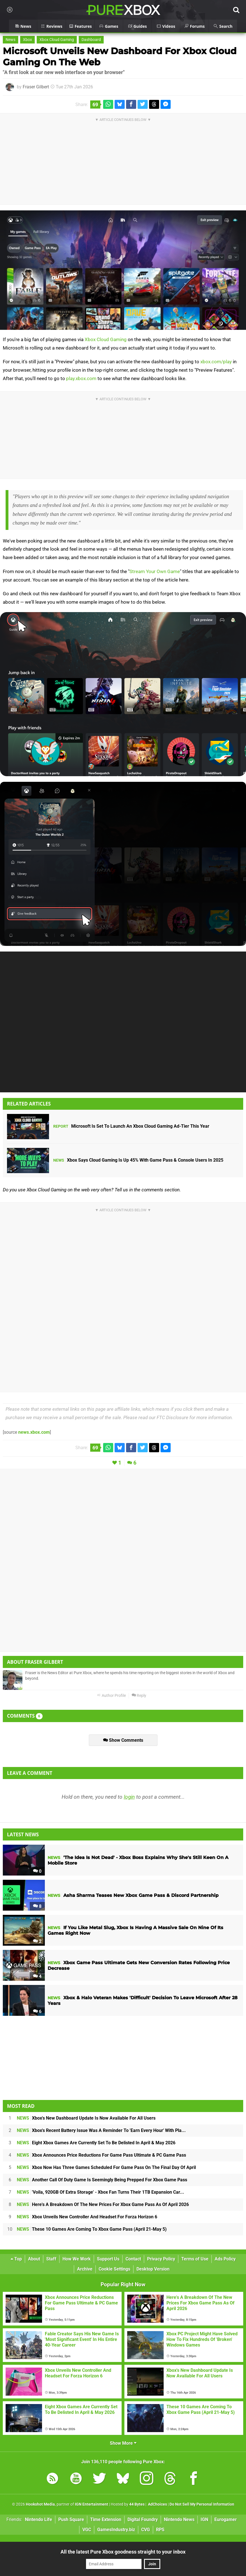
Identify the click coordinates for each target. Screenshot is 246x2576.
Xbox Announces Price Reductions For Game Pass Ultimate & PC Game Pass (101, 2155)
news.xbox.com (34, 1432)
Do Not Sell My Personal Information (202, 2504)
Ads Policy (225, 2259)
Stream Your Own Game (154, 571)
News (10, 39)
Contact (133, 2259)
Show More (123, 2443)
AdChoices (157, 2504)
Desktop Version (153, 2269)
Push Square (71, 2519)
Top (16, 2259)
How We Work (76, 2259)
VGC (86, 2529)
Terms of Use (194, 2259)
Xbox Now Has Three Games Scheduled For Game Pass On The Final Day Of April (106, 2167)
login (129, 1797)
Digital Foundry (142, 2519)
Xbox (27, 39)
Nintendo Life (38, 2519)
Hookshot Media (40, 2504)
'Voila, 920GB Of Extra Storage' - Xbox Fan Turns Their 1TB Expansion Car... (100, 2192)
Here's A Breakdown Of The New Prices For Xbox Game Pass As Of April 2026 (103, 2204)
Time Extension (105, 2519)
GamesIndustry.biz (116, 2529)
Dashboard (91, 39)
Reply (139, 1695)
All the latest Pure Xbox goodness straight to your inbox (123, 2552)
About (34, 2259)
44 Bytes (137, 2504)
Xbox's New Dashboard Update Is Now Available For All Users (86, 2118)
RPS (160, 2529)
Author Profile (111, 1695)
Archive (84, 2269)
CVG (145, 2529)
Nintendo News (179, 2519)
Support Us (108, 2259)
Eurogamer (225, 2519)
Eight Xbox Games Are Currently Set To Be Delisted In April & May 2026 (96, 2142)
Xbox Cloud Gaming (57, 39)
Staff (51, 2259)
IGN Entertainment (91, 2504)
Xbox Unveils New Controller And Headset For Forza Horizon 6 (87, 2216)
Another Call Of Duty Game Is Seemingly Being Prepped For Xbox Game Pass (102, 2179)
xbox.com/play (216, 361)
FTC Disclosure (172, 1417)
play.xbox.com (81, 378)
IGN (204, 2519)
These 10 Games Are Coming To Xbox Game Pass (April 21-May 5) (92, 2229)
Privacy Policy (161, 2259)
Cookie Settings (114, 2269)
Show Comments (123, 1740)
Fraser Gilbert (36, 86)
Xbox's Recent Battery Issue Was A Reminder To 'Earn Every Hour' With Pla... (101, 2130)
